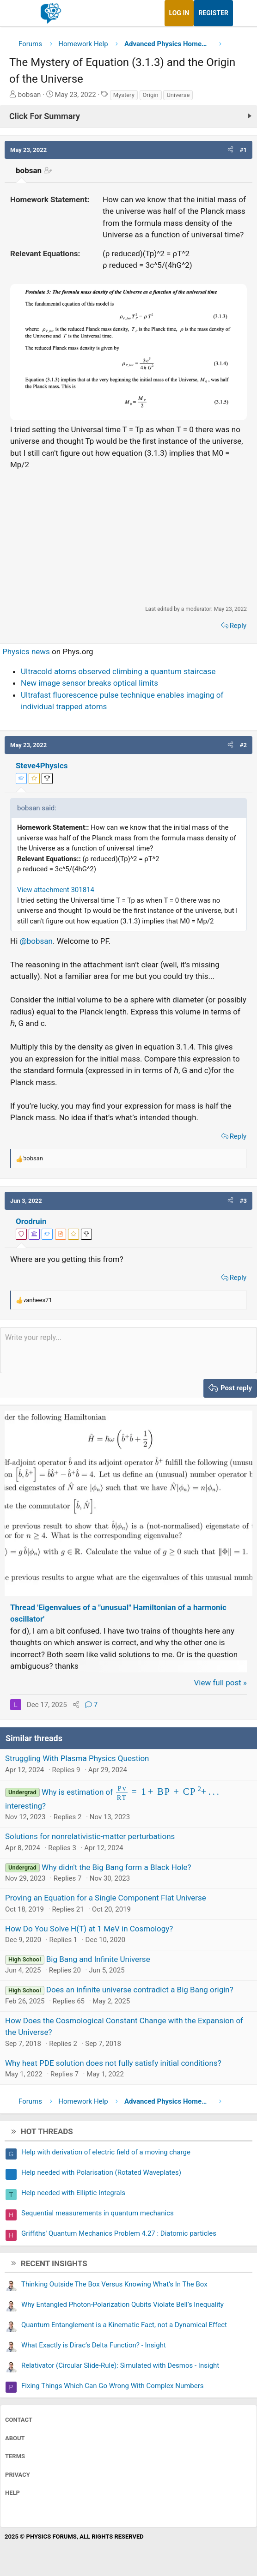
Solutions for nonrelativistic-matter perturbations (90, 1836)
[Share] (76, 1705)
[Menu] (17, 13)
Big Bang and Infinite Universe (98, 1959)
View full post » (220, 1682)
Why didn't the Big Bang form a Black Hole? (116, 1867)
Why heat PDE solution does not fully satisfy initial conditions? (113, 2063)
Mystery (124, 94)
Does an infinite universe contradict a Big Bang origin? (139, 1989)
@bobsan (35, 941)
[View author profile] (60, 1234)
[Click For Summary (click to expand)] (128, 116)
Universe (178, 94)
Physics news (26, 651)
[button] (230, 150)
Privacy (17, 2474)
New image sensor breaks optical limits (89, 683)
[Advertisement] (128, 537)
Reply (238, 625)
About (15, 2438)
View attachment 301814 (55, 890)
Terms (15, 2456)
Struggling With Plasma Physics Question (77, 1758)
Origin (151, 94)
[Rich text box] (128, 1350)
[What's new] (242, 13)
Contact (18, 2419)
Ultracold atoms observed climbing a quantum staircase (118, 671)
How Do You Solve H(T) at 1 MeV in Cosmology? (89, 1928)
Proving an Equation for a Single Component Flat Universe (105, 1897)
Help (12, 2492)
